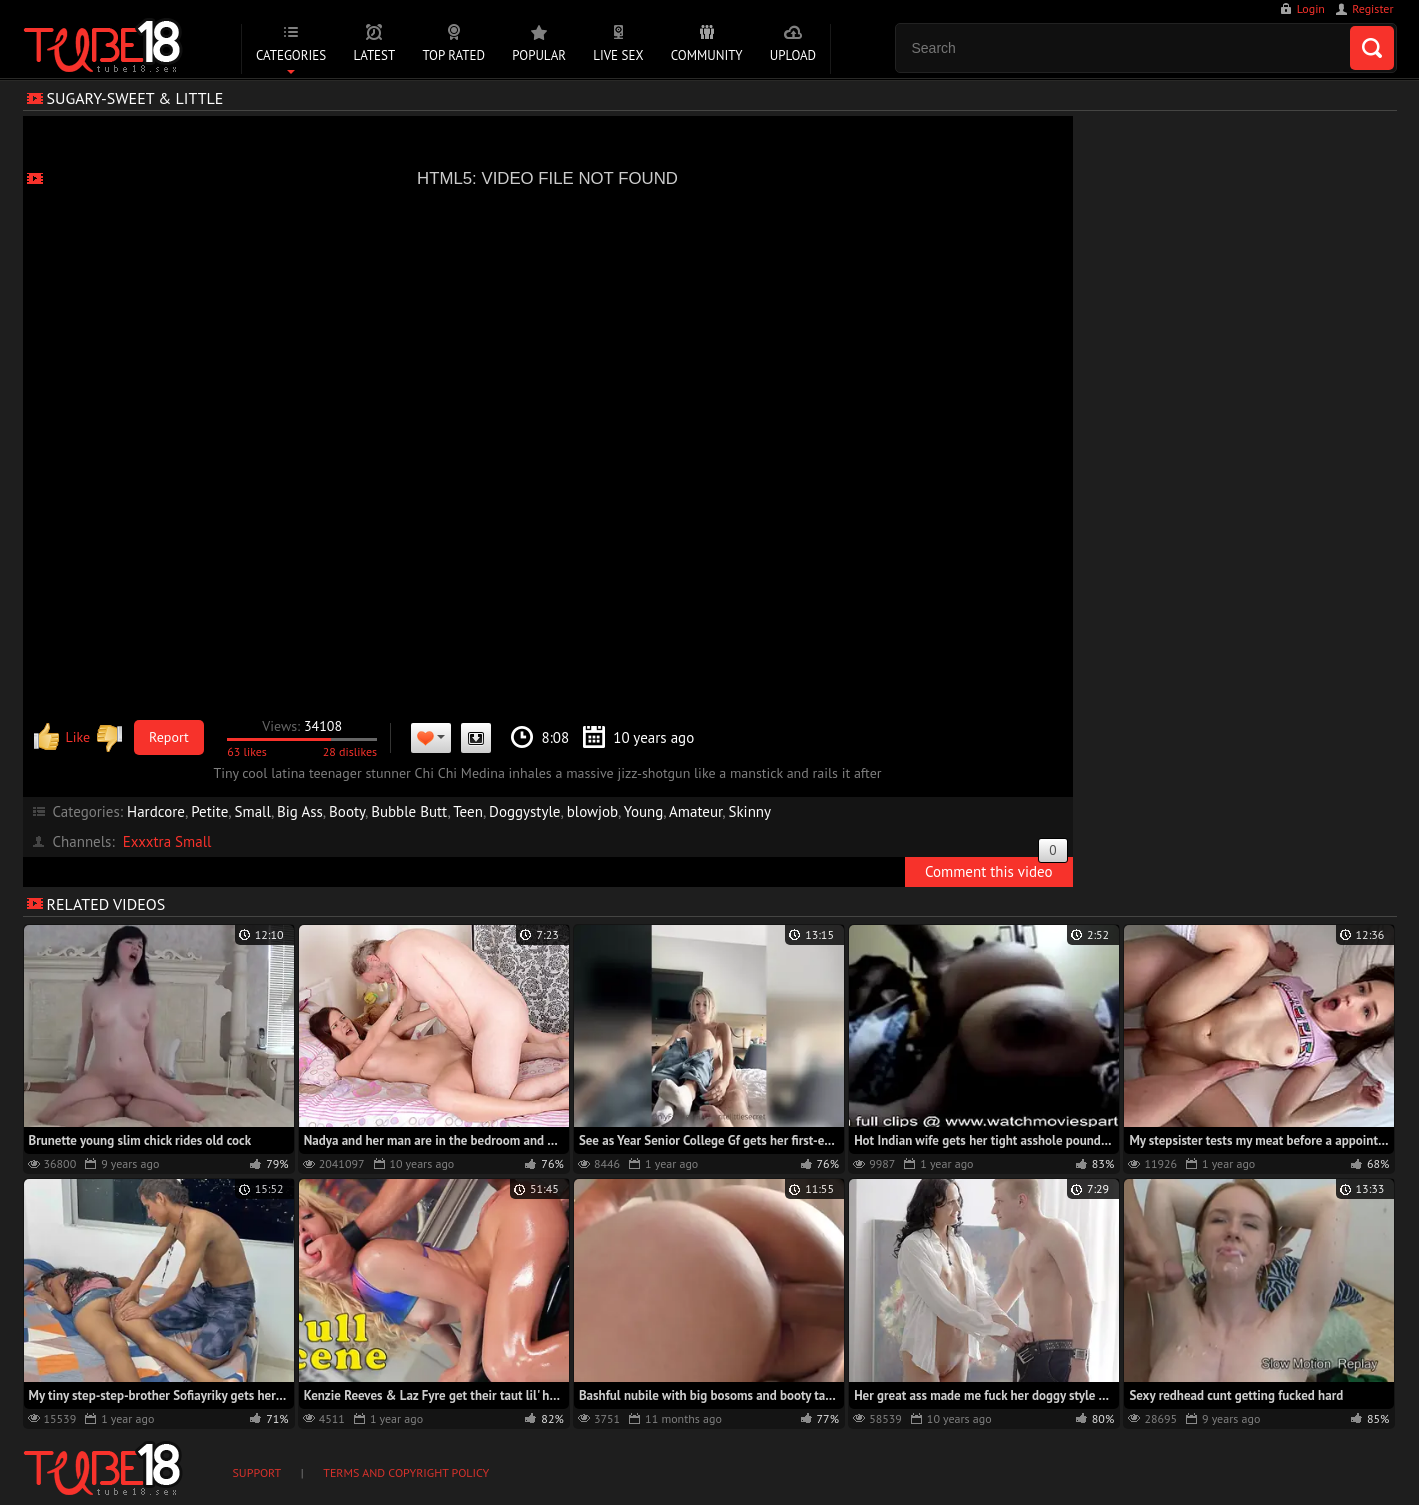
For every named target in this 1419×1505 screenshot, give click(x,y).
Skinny (749, 811)
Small (253, 811)
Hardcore (156, 811)
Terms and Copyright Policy (406, 1472)
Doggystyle (524, 811)
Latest (374, 55)
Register (1372, 8)
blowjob (592, 811)
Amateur (695, 811)
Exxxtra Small (167, 841)
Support (257, 1472)
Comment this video (996, 869)
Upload (793, 55)
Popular (539, 55)
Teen (468, 811)
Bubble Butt (409, 811)
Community (707, 55)
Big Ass (300, 811)
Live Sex (618, 55)
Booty (347, 811)
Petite (209, 811)
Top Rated (453, 55)
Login (1311, 8)
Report (169, 737)
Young (643, 811)
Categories (291, 55)
